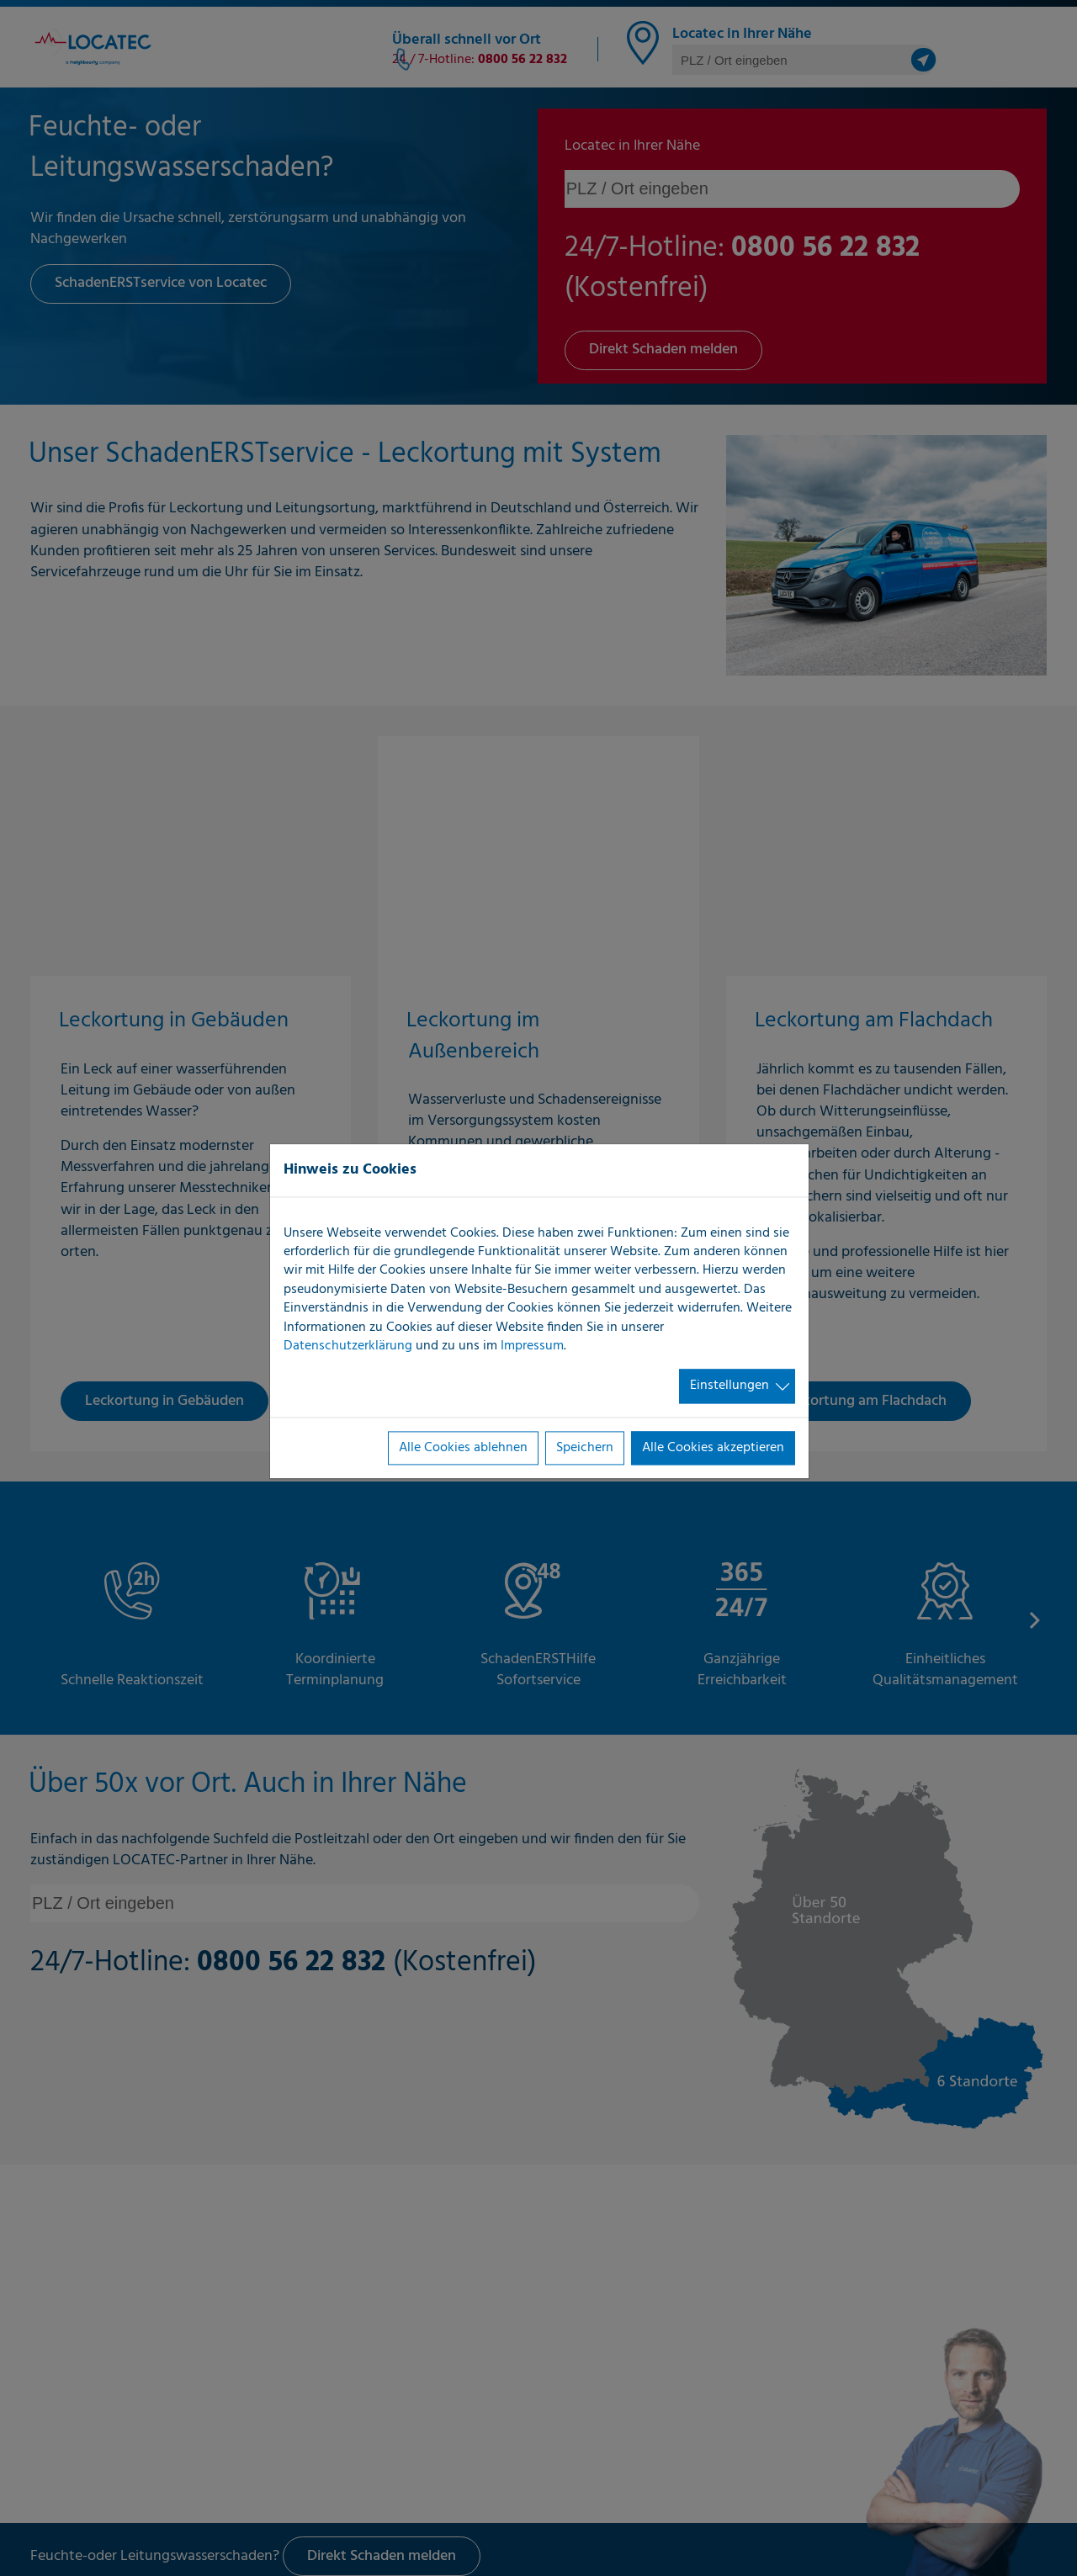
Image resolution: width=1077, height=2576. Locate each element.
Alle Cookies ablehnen (463, 1448)
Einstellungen (729, 1386)
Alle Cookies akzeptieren (713, 1448)
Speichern (584, 1448)
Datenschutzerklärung (348, 1346)
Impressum (532, 1346)
